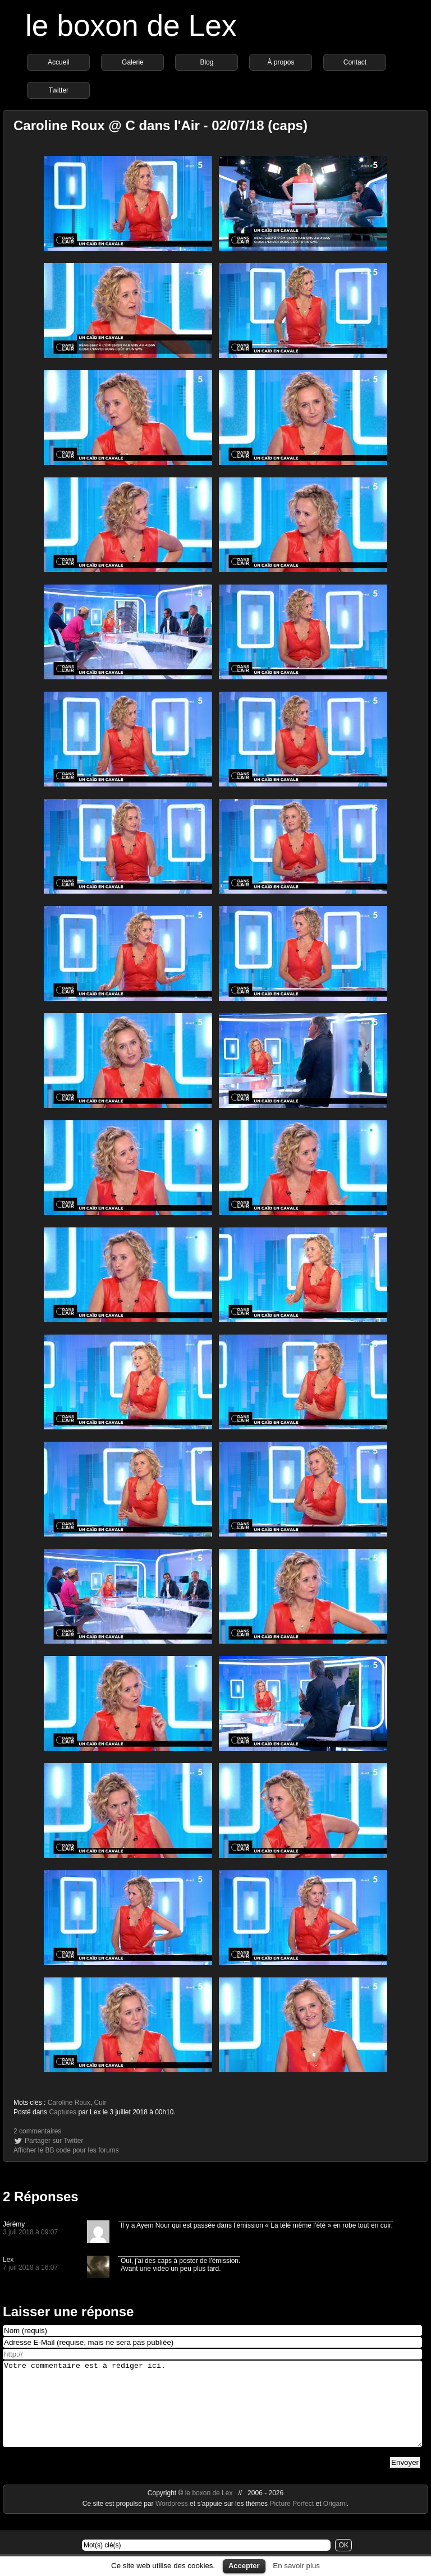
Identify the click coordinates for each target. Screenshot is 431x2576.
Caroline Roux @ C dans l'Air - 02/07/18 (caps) (160, 125)
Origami (335, 2520)
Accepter (244, 2565)
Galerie (133, 62)
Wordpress (172, 2520)
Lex (8, 2260)
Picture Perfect (291, 2520)
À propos (280, 62)
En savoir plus (296, 2565)
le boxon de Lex (131, 25)
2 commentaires (37, 2131)
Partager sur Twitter (54, 2141)
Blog (206, 62)
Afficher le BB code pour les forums (66, 2150)
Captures (62, 2112)
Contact (354, 62)
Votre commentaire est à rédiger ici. (212, 2412)
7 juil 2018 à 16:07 (30, 2267)
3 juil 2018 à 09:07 (30, 2232)
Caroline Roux (69, 2102)
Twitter (58, 90)
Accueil (59, 62)
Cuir (100, 2102)
